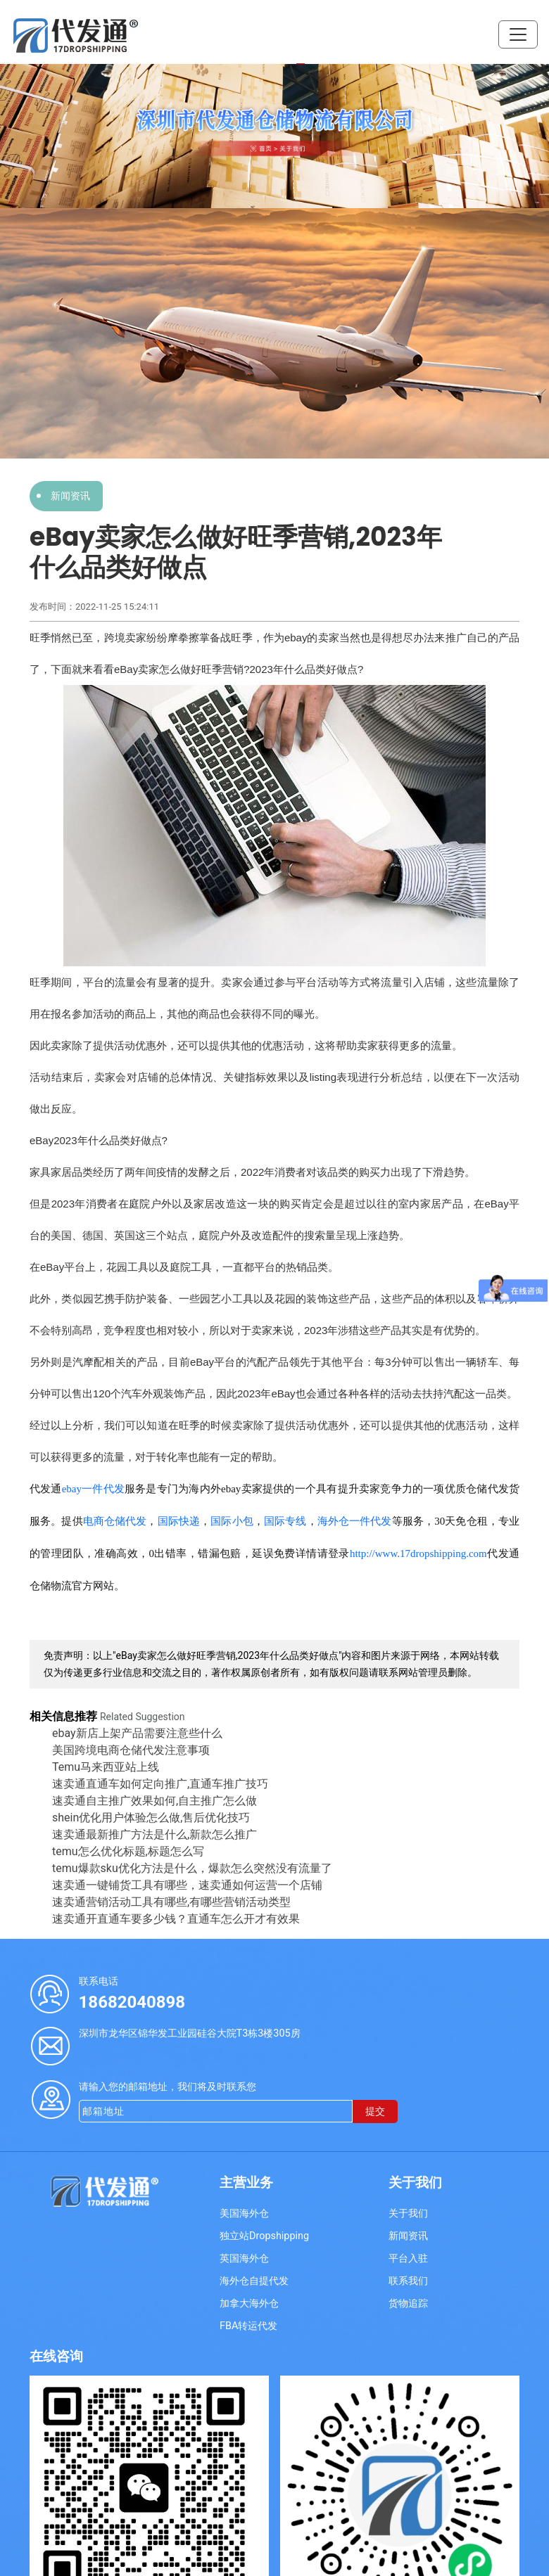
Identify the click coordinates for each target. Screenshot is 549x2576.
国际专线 (285, 1521)
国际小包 (231, 1521)
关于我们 (408, 2213)
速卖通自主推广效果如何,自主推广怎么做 (154, 1800)
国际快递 (179, 1521)
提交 (375, 2111)
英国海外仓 (244, 2258)
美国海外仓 (244, 2213)
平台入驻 (408, 2258)
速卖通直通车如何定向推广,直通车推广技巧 (160, 1783)
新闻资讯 (70, 495)
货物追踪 (408, 2303)
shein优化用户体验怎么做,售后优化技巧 (151, 1817)
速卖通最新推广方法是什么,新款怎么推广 (154, 1834)
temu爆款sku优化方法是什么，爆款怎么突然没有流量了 (192, 1868)
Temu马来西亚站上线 (105, 1767)
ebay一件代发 (93, 1488)
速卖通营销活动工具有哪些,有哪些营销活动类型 (171, 1902)
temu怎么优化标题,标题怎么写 (128, 1851)
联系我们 (408, 2281)
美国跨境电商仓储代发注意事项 (131, 1750)
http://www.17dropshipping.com (418, 1553)
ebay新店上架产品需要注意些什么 (137, 1733)
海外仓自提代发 (254, 2281)
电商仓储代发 (115, 1521)
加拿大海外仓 (249, 2303)
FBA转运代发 (248, 2326)
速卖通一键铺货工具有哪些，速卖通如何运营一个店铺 (187, 1885)
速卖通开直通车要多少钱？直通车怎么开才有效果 (176, 1918)
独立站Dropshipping (264, 2236)
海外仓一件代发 (354, 1521)
